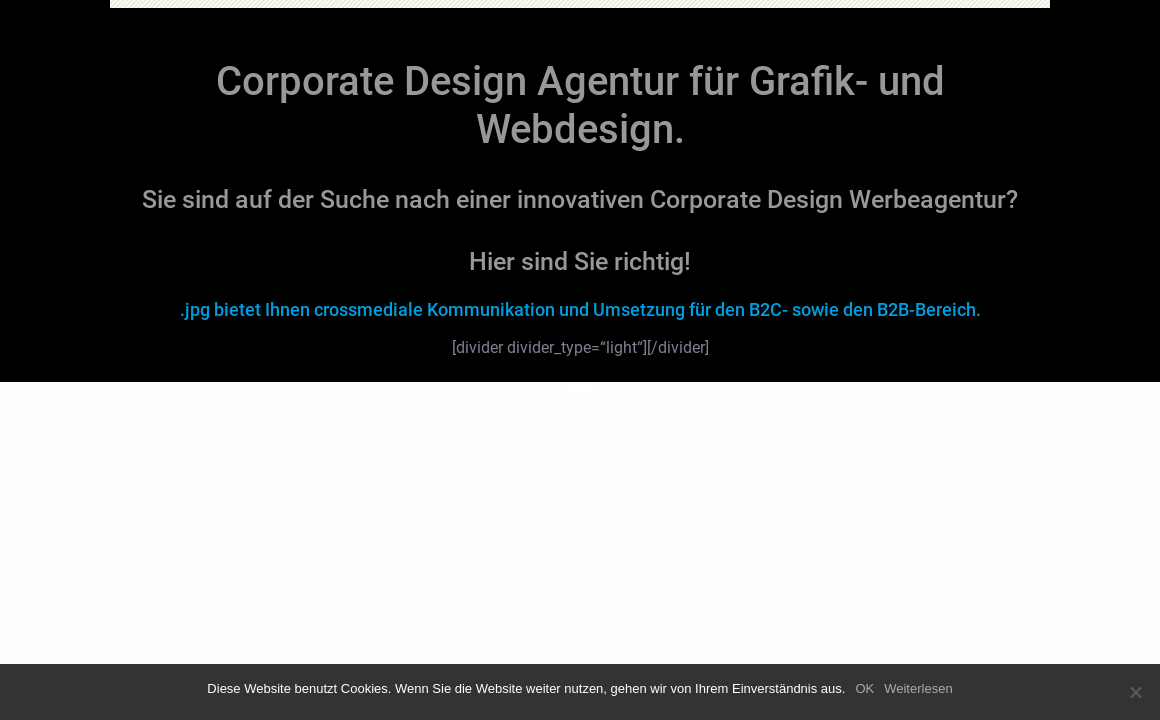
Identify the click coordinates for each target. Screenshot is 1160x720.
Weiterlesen (918, 688)
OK (864, 688)
